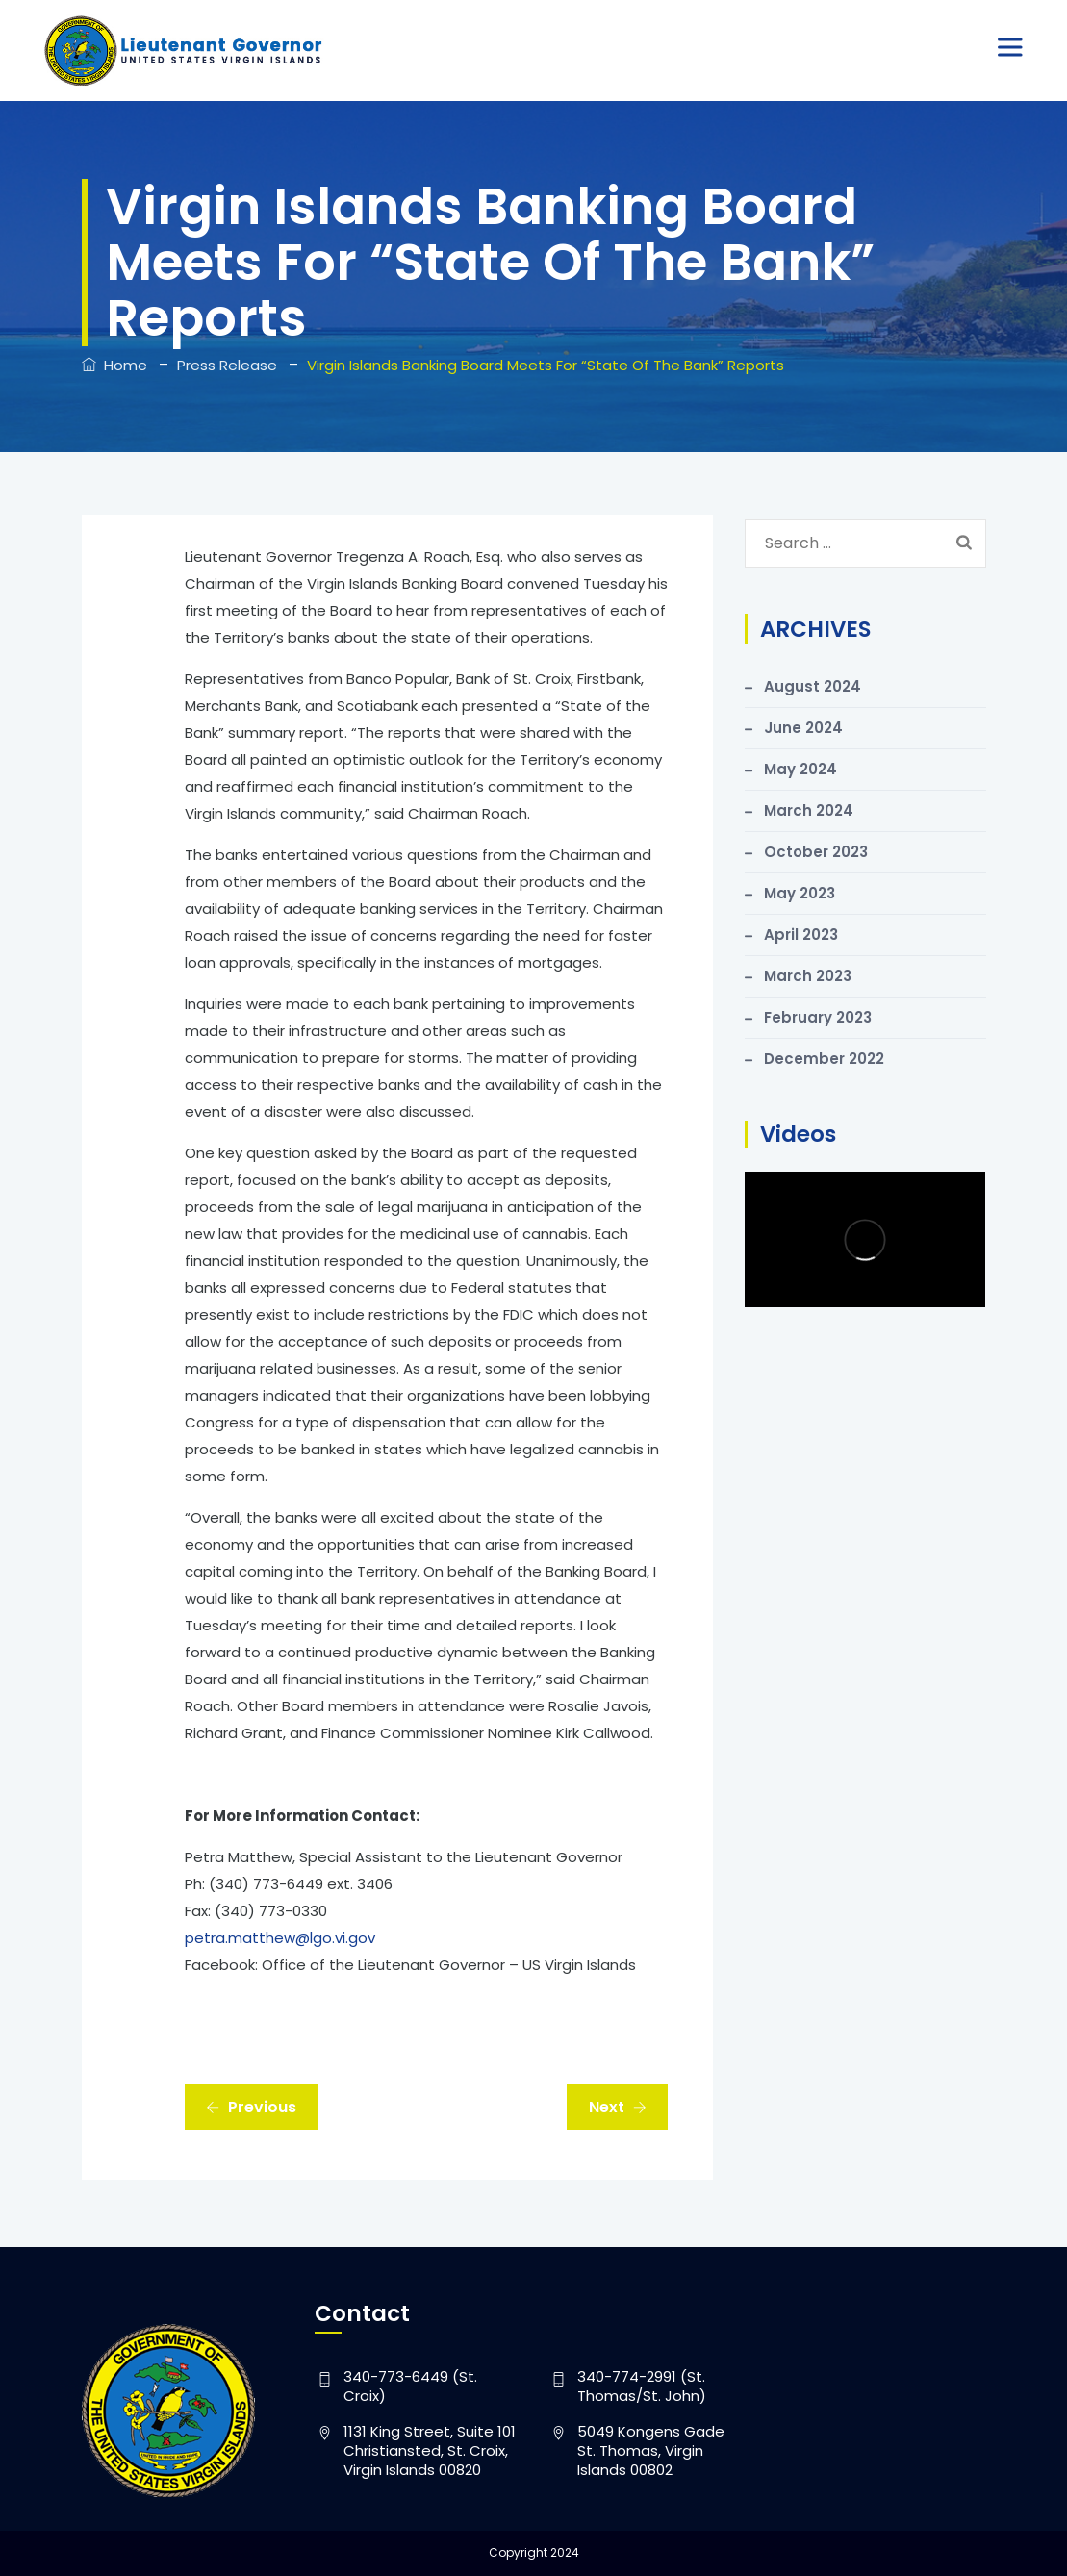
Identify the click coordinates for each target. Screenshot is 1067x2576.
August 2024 (812, 686)
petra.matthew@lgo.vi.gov (280, 1938)
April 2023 (801, 934)
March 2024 (808, 810)
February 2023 (818, 1017)
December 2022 (824, 1058)
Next (618, 2107)
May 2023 (799, 893)
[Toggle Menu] (1013, 47)
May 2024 (800, 769)
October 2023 (816, 852)
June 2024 (803, 728)
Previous (251, 2107)
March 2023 (807, 976)
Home (114, 365)
